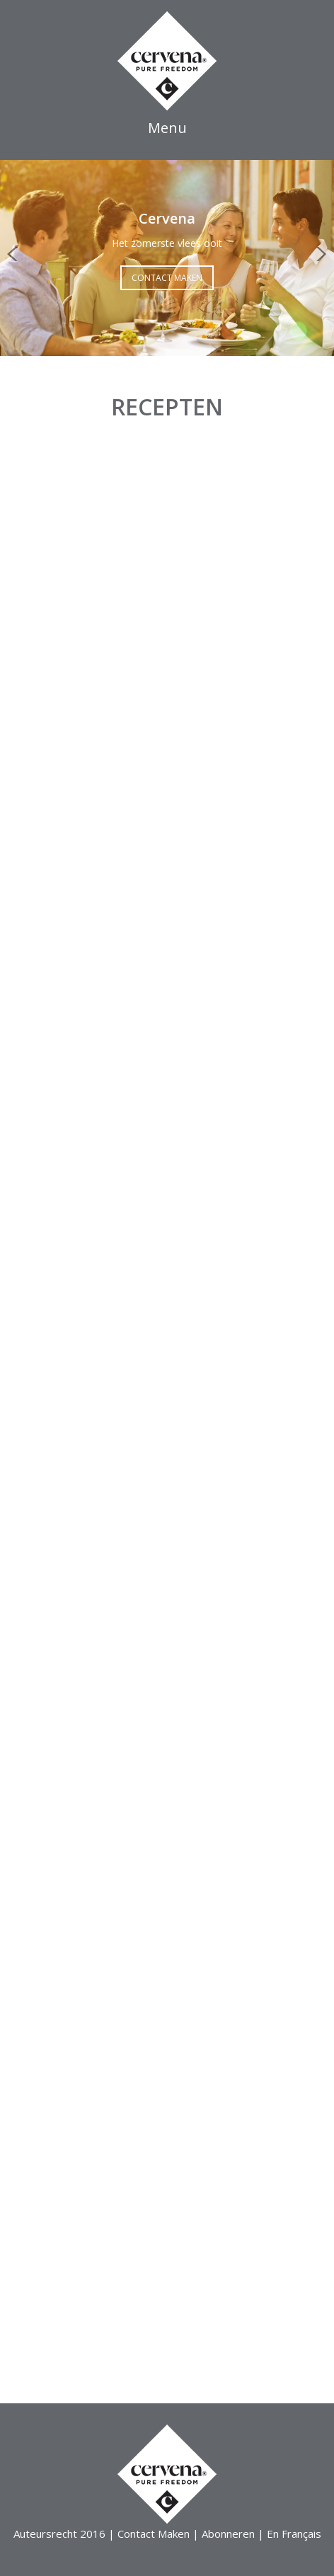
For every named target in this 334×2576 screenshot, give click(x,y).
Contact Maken (167, 278)
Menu (167, 127)
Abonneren (228, 2533)
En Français (294, 2533)
